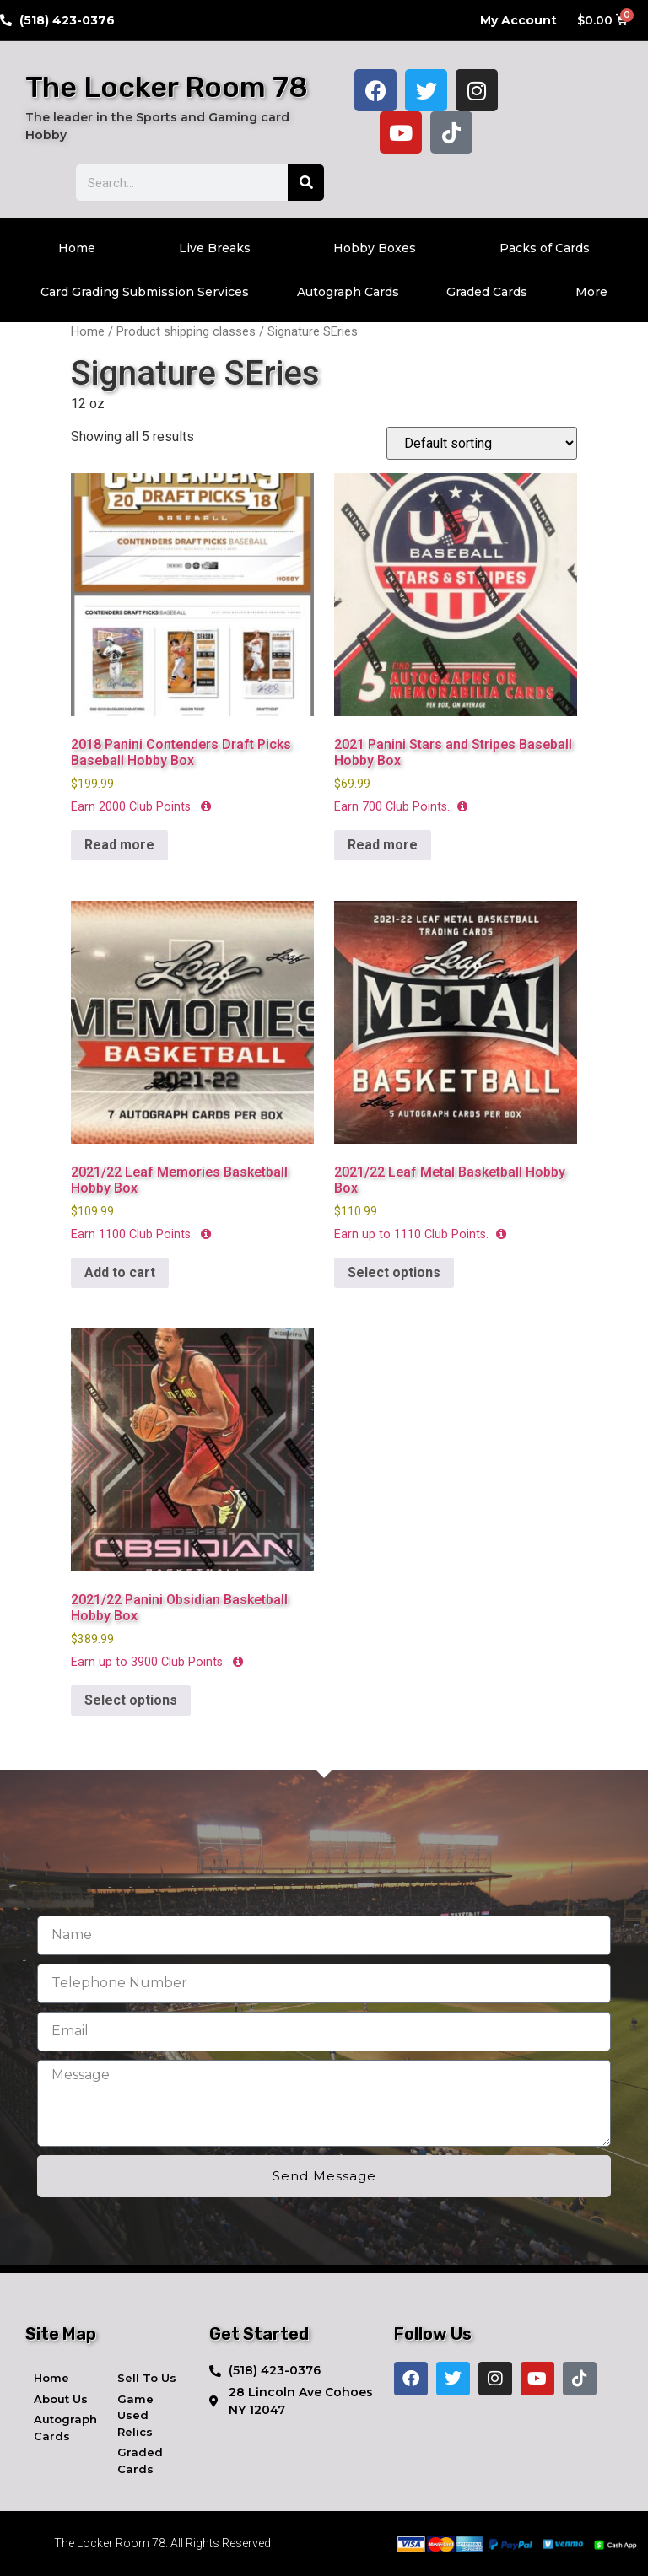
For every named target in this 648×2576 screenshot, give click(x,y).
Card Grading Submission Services (144, 291)
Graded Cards (486, 291)
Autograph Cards (348, 291)
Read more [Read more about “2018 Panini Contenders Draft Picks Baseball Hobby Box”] (119, 845)
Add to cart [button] (119, 1272)
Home (76, 248)
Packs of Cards (545, 248)
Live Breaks (215, 248)
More (591, 291)
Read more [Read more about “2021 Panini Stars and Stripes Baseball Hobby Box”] (383, 845)
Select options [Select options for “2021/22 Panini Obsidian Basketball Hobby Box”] (130, 1700)
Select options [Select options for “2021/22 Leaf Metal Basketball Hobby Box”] (394, 1272)
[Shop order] (481, 443)
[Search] (306, 182)
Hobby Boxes (374, 248)
